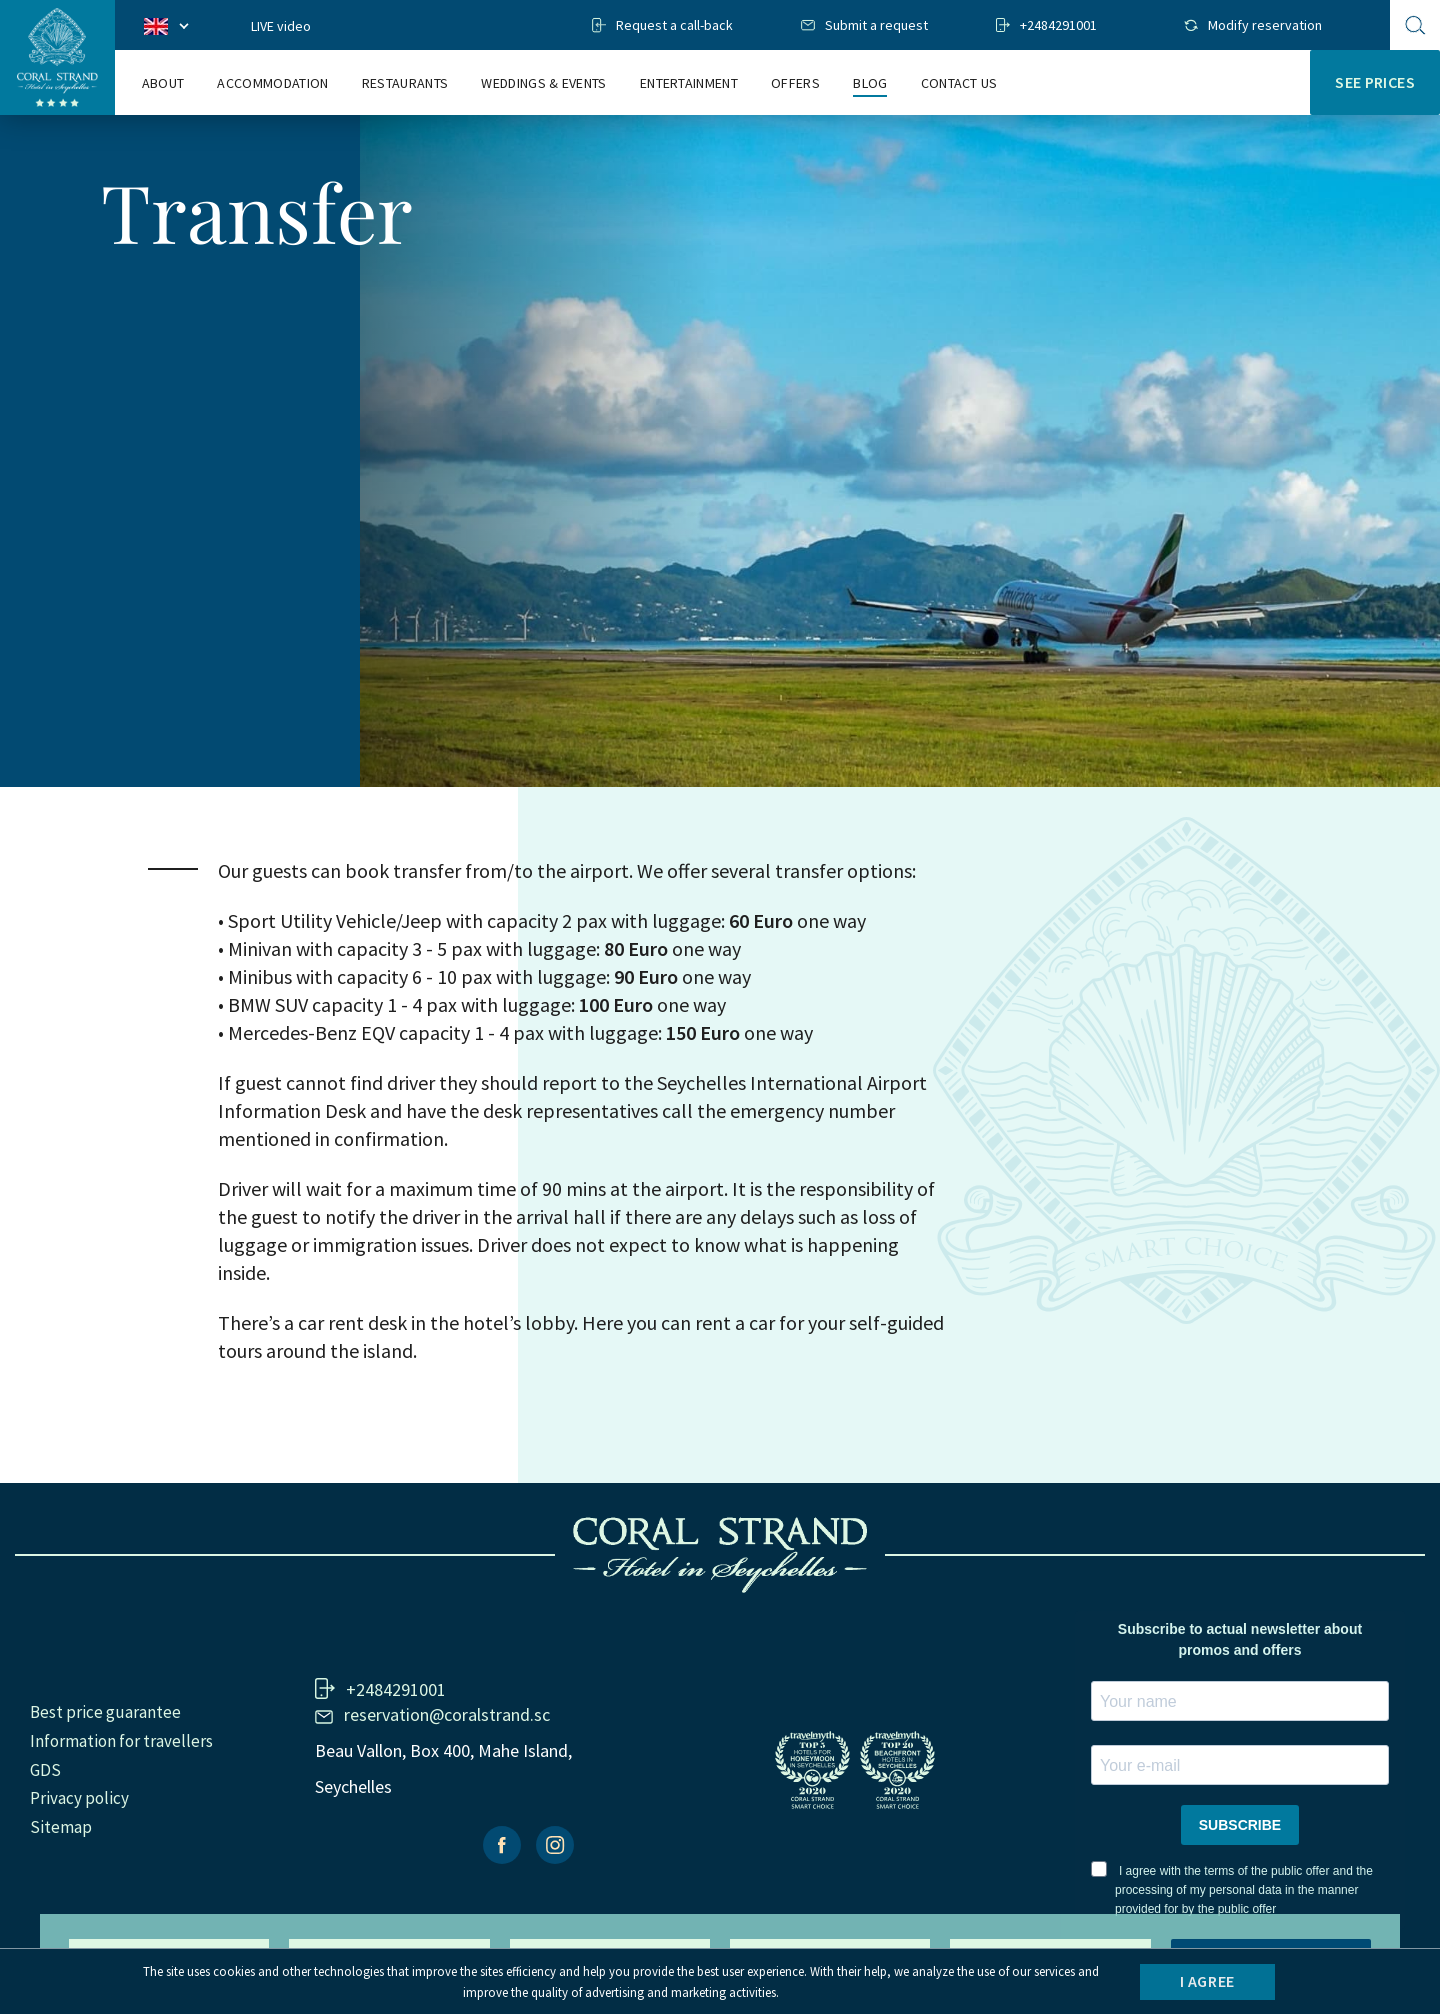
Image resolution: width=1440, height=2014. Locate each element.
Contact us (959, 83)
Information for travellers (121, 1741)
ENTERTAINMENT (689, 83)
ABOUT (163, 83)
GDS (45, 1770)
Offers (795, 83)
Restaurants (405, 83)
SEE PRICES (1375, 82)
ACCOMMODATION (272, 83)
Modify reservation (1265, 25)
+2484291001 (1058, 25)
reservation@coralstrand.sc (447, 1714)
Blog (870, 83)
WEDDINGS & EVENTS (543, 83)
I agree (1207, 1981)
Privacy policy (79, 1798)
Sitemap (61, 1827)
